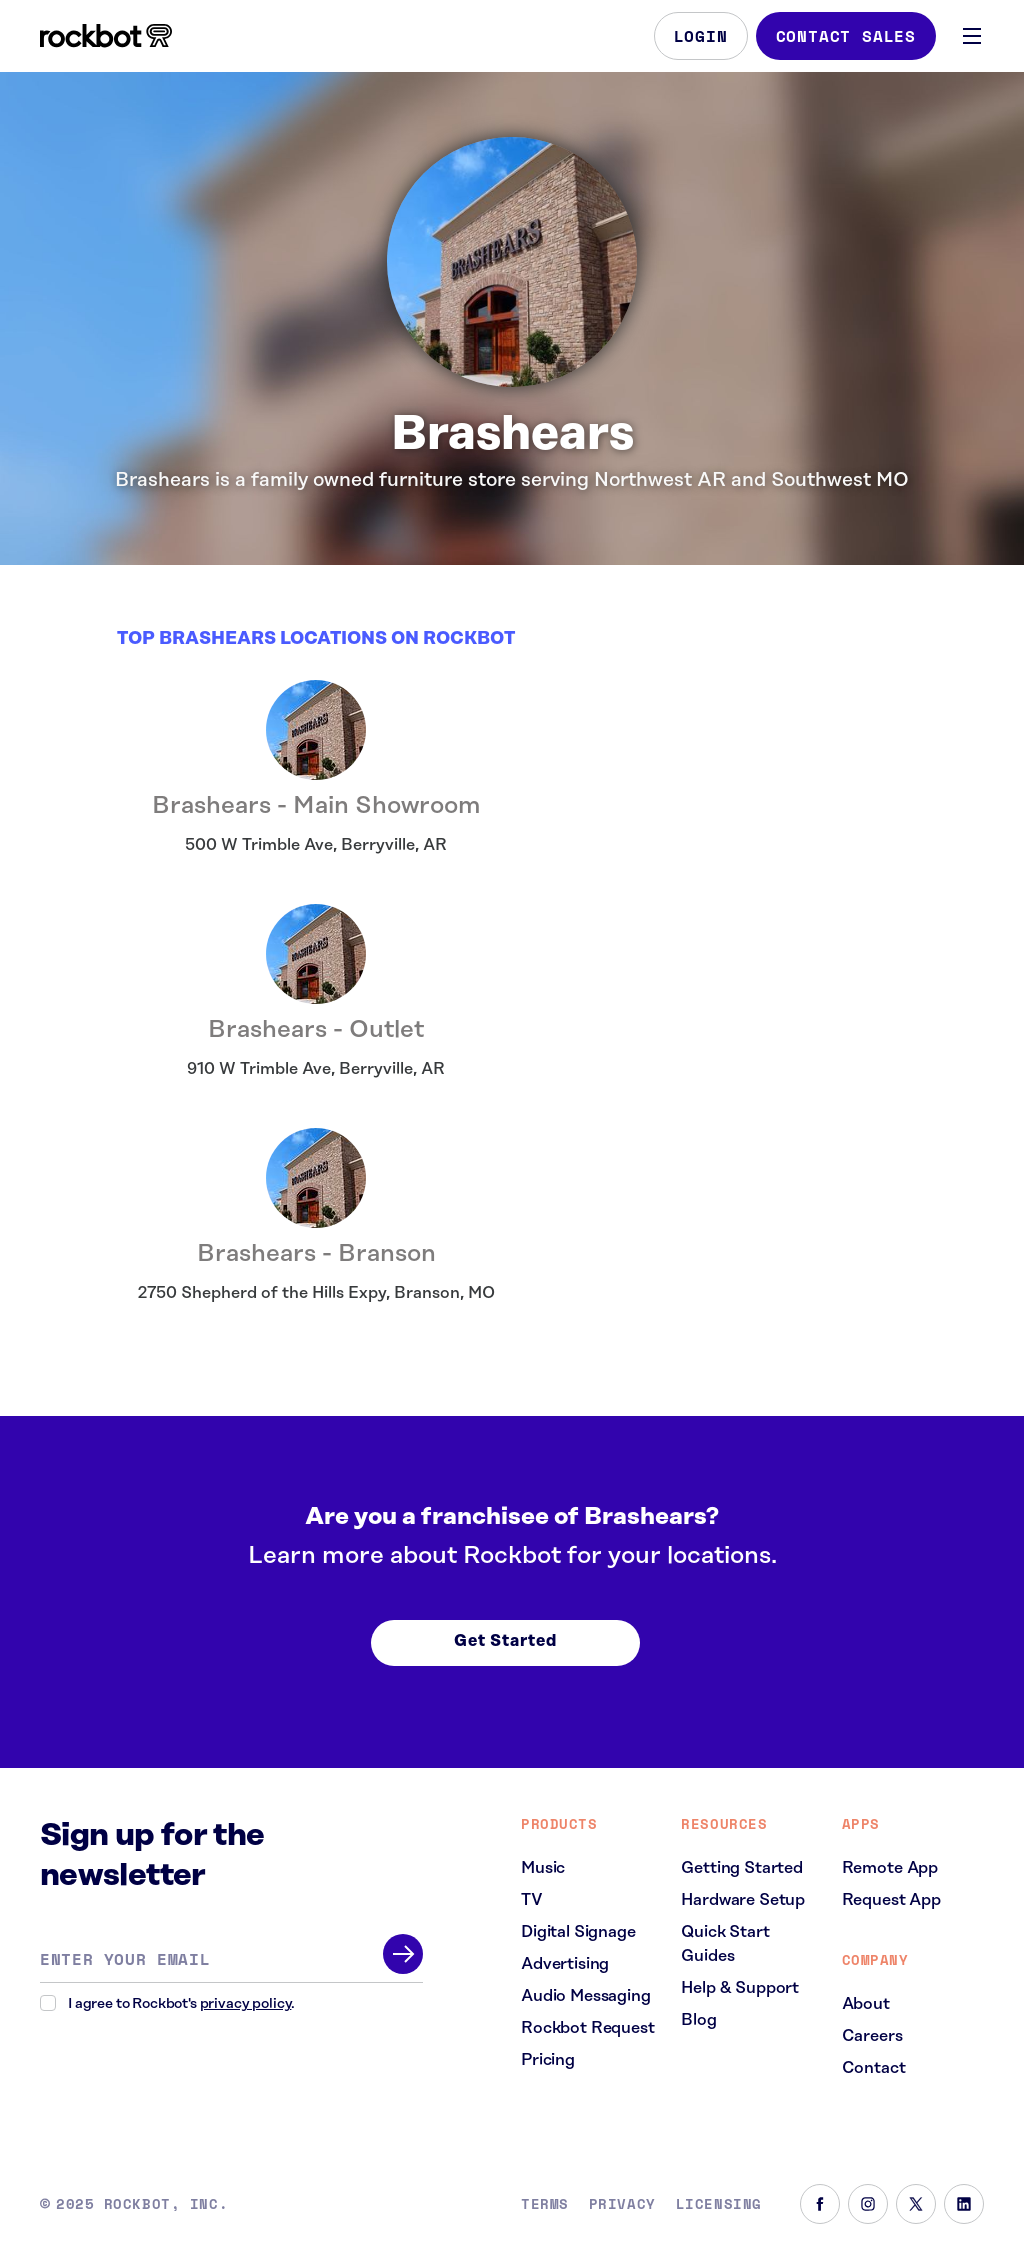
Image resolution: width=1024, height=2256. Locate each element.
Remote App (890, 1868)
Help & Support (740, 1988)
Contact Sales (846, 36)
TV (532, 1900)
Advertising (565, 1964)
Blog (698, 2020)
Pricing (548, 2060)
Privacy (622, 2204)
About (866, 2004)
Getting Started (742, 1868)
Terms (545, 2204)
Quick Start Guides (725, 1944)
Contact (874, 2068)
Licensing (719, 2204)
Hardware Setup (743, 1900)
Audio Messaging (586, 1996)
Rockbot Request (588, 2028)
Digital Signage (578, 1932)
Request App (891, 1900)
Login (701, 36)
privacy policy (246, 2004)
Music (543, 1868)
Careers (872, 2036)
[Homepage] (106, 36)
